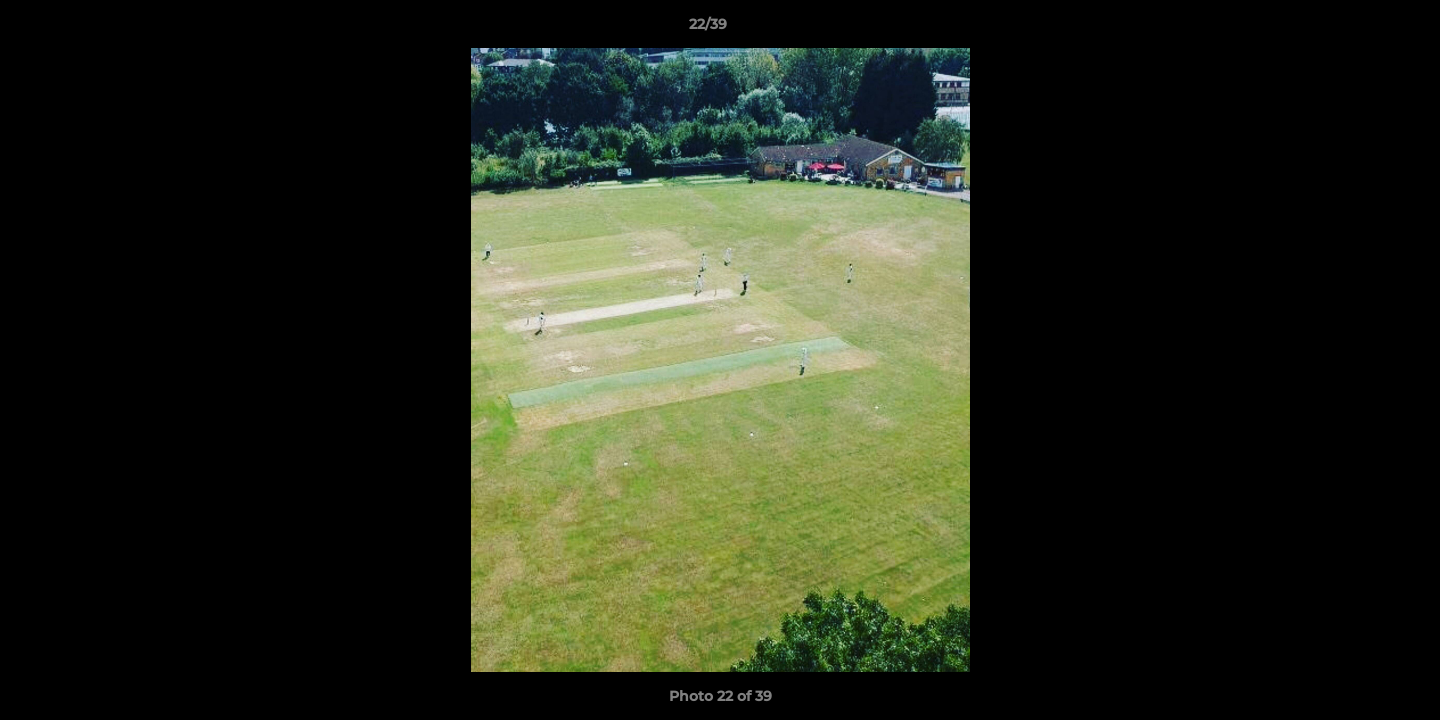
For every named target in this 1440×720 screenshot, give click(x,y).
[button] (1356, 29)
